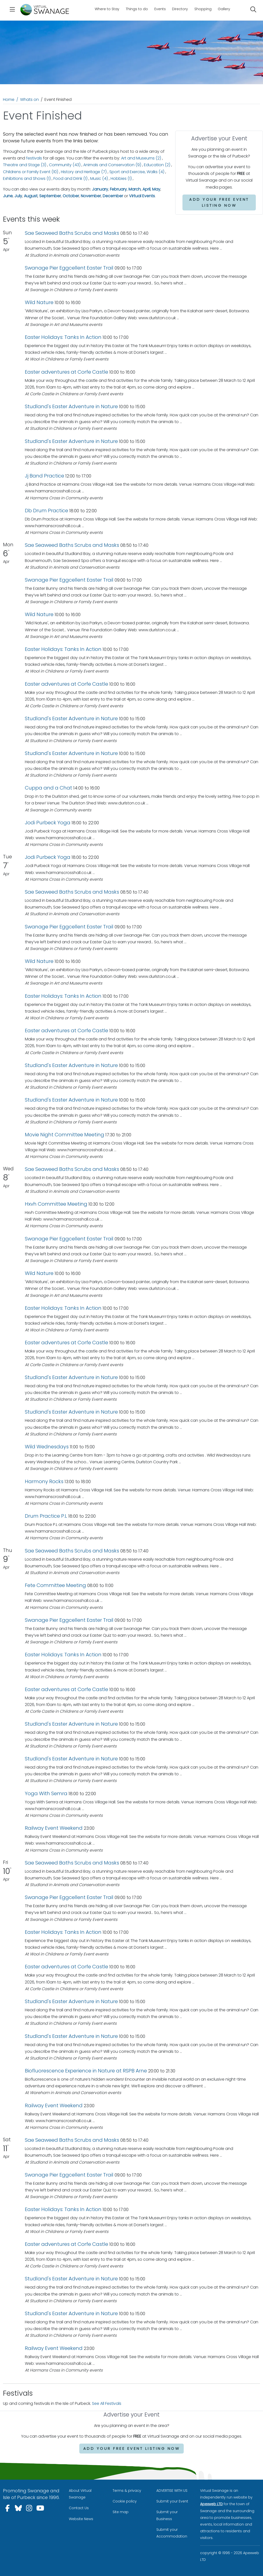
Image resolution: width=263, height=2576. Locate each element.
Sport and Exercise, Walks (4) (136, 172)
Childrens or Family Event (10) (30, 172)
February (118, 189)
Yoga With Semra (46, 1793)
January (100, 189)
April (146, 189)
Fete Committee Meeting (55, 1585)
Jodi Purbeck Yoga (47, 822)
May (156, 189)
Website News (81, 2518)
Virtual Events (142, 196)
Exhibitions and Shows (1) (27, 178)
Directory (180, 8)
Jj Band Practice (44, 475)
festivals (34, 158)
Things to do (137, 8)
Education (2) (157, 165)
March (135, 189)
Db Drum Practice (46, 510)
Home (8, 99)
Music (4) (99, 178)
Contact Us (79, 2507)
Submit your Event (172, 2501)
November (91, 196)
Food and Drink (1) (70, 178)
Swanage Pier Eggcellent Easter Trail (70, 267)
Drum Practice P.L (46, 1515)
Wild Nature (40, 302)
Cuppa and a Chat (49, 787)
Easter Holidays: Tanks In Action (63, 337)
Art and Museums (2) (141, 158)
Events (160, 8)
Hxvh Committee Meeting (56, 1203)
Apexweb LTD (211, 2503)
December (113, 196)
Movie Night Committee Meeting (64, 1134)
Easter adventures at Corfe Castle (66, 371)
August (31, 196)
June (8, 196)
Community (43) (65, 165)
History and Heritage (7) (84, 172)
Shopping (203, 8)
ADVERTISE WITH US (171, 2490)
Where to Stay (107, 8)
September (50, 196)
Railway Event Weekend (54, 1827)
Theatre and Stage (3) (24, 165)
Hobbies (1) (121, 178)
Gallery (224, 8)
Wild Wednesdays (47, 1446)
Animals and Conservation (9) (112, 165)
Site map (121, 2511)
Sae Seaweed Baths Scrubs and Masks (72, 233)
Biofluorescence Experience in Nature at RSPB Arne (86, 2070)
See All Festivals (106, 2403)
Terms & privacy (127, 2490)
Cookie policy (125, 2501)
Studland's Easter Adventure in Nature (71, 406)
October (71, 196)
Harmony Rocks (44, 1481)
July (18, 196)
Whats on (29, 99)
